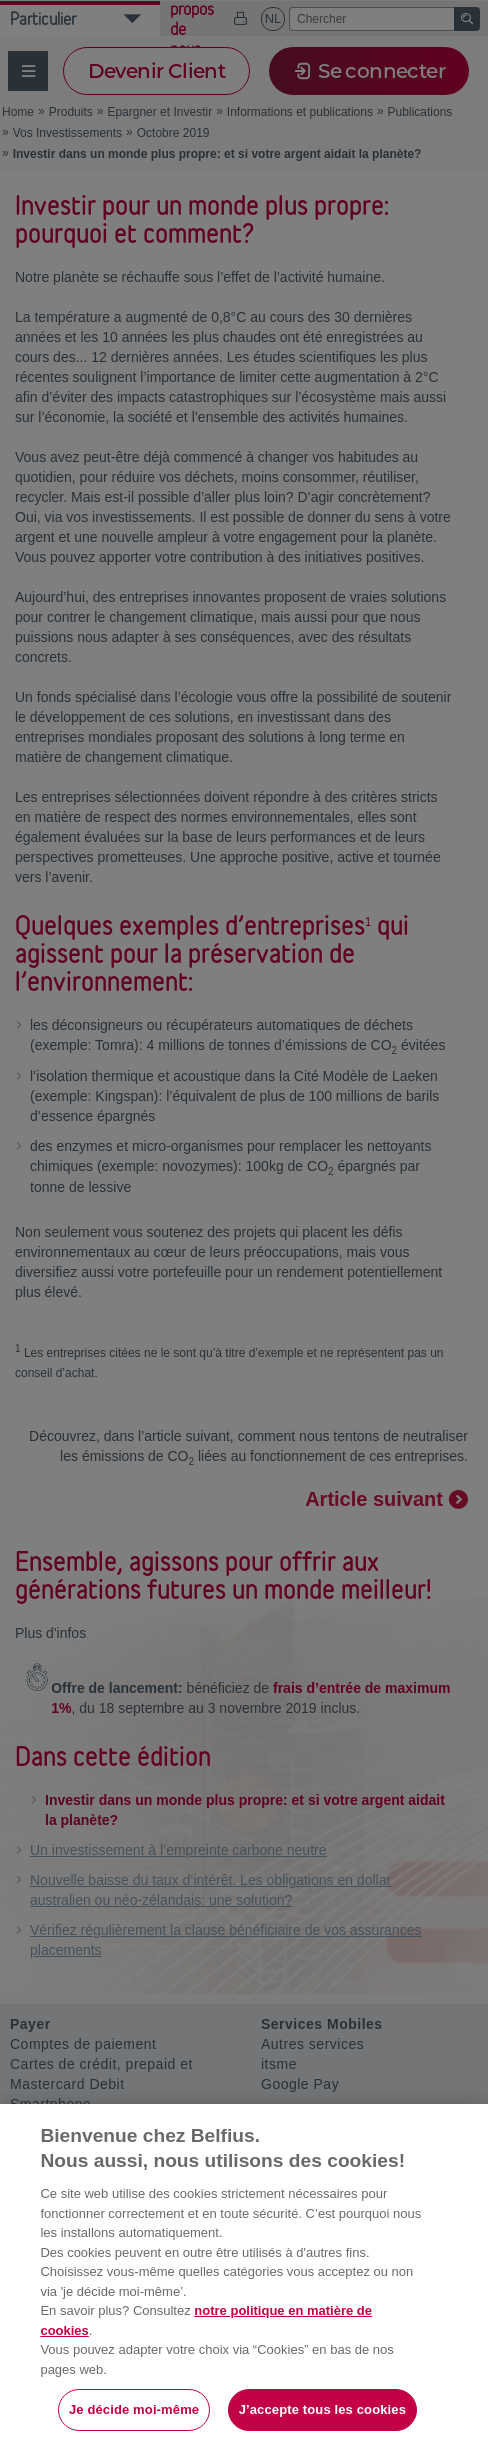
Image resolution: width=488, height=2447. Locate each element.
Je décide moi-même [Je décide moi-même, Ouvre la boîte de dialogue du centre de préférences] (134, 2409)
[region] (244, 2275)
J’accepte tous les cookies (322, 2409)
